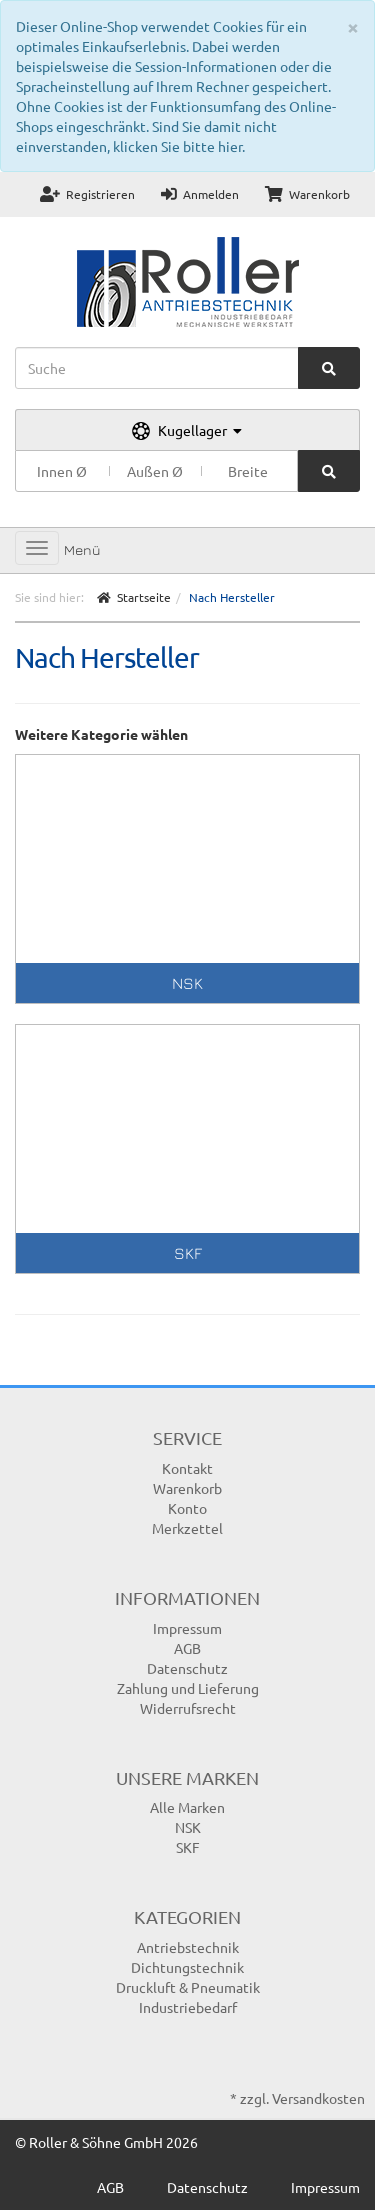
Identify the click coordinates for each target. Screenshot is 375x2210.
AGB (187, 1648)
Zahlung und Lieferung (188, 1688)
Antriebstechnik (188, 1947)
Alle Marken (187, 1807)
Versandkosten (318, 2098)
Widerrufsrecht (188, 1708)
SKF (188, 1253)
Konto (187, 1508)
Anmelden (200, 194)
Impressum (187, 1628)
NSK (187, 983)
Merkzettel (187, 1528)
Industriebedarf (188, 2007)
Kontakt (187, 1468)
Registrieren (87, 194)
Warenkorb (307, 194)
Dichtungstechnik (187, 1967)
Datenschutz (187, 1668)
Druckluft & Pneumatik (188, 1987)
